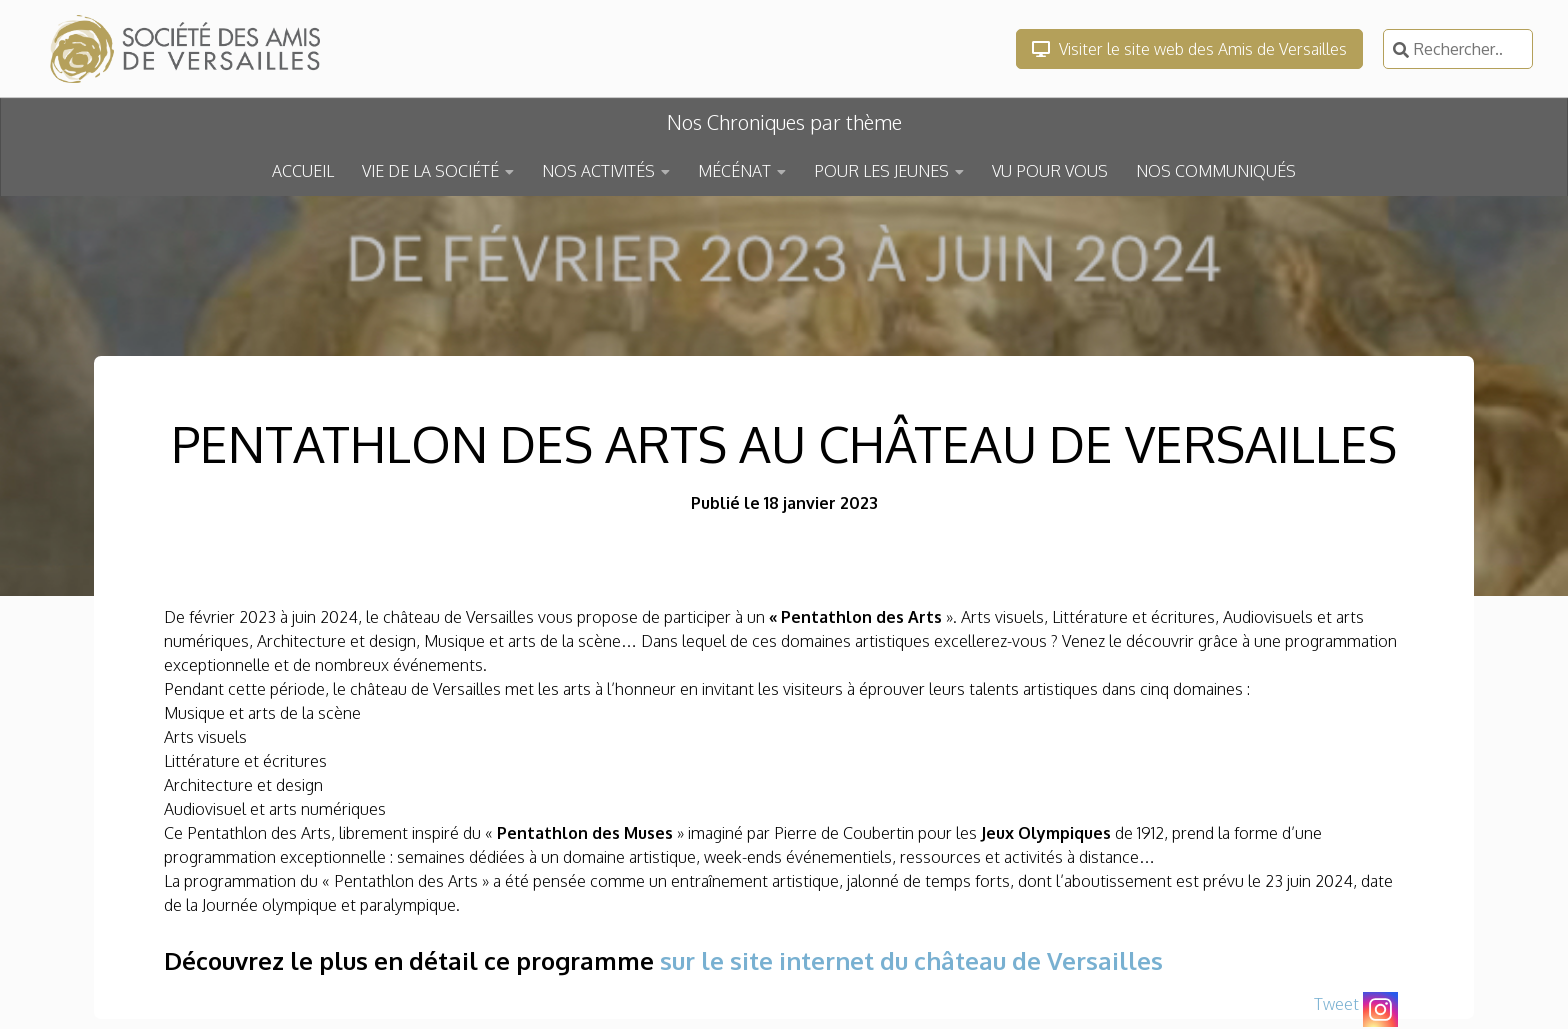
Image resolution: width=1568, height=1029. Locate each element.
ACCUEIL (303, 171)
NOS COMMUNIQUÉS (1216, 171)
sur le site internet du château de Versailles (911, 960)
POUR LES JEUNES (881, 171)
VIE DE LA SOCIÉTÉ (430, 171)
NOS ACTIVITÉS (598, 171)
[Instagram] (1380, 1009)
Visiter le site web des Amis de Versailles (1189, 49)
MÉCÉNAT (734, 171)
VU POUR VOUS (1050, 171)
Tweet (1336, 1004)
